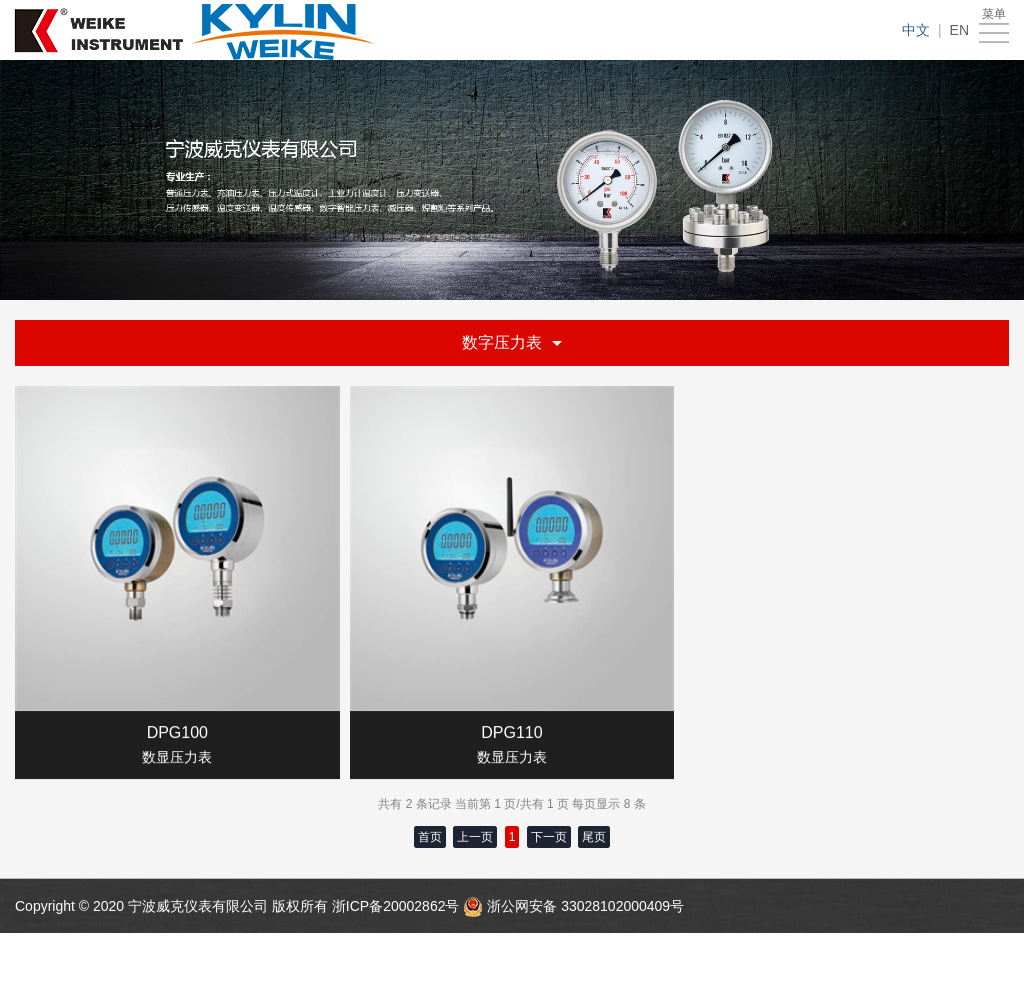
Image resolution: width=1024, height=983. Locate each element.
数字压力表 (512, 342)
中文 (916, 30)
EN (959, 30)
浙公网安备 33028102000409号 (585, 906)
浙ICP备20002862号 (398, 906)
